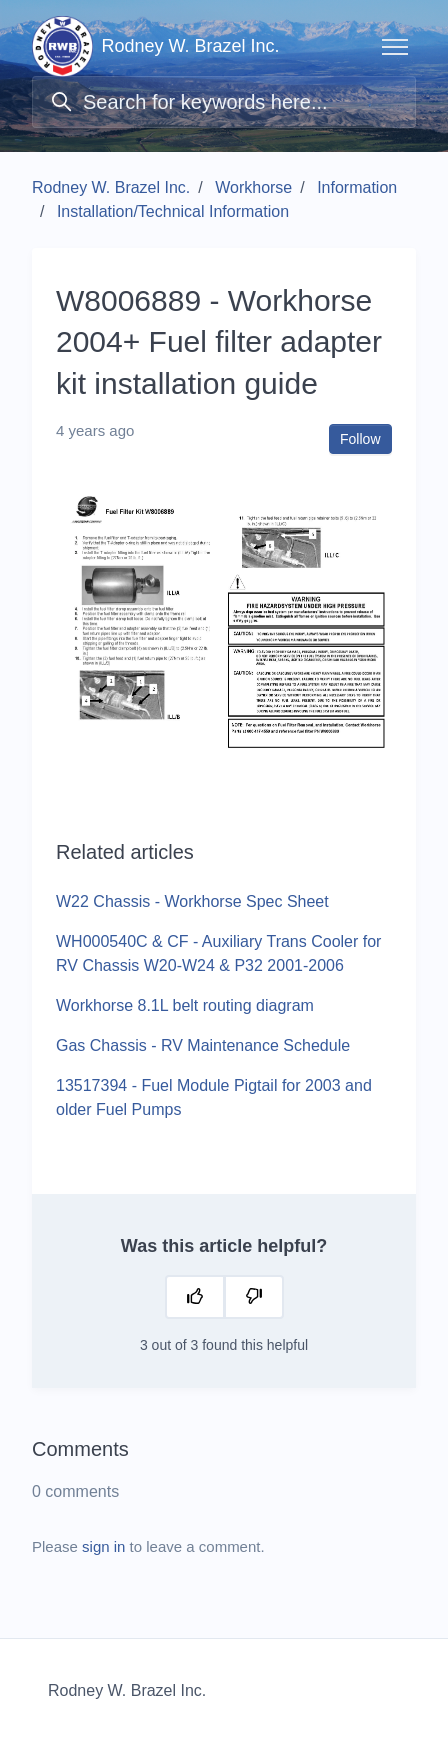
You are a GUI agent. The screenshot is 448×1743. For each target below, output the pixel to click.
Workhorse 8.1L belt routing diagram (185, 1005)
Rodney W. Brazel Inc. (111, 187)
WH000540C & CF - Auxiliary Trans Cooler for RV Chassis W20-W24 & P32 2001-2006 (218, 953)
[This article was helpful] (195, 1297)
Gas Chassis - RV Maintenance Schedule (203, 1045)
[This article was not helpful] (254, 1297)
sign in (103, 1546)
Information (357, 187)
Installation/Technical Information (173, 211)
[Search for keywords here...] (224, 102)
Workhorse (253, 187)
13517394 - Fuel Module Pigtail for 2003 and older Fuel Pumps (214, 1097)
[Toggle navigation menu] (395, 47)
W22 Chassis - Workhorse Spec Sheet (192, 901)
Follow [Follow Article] (360, 439)
